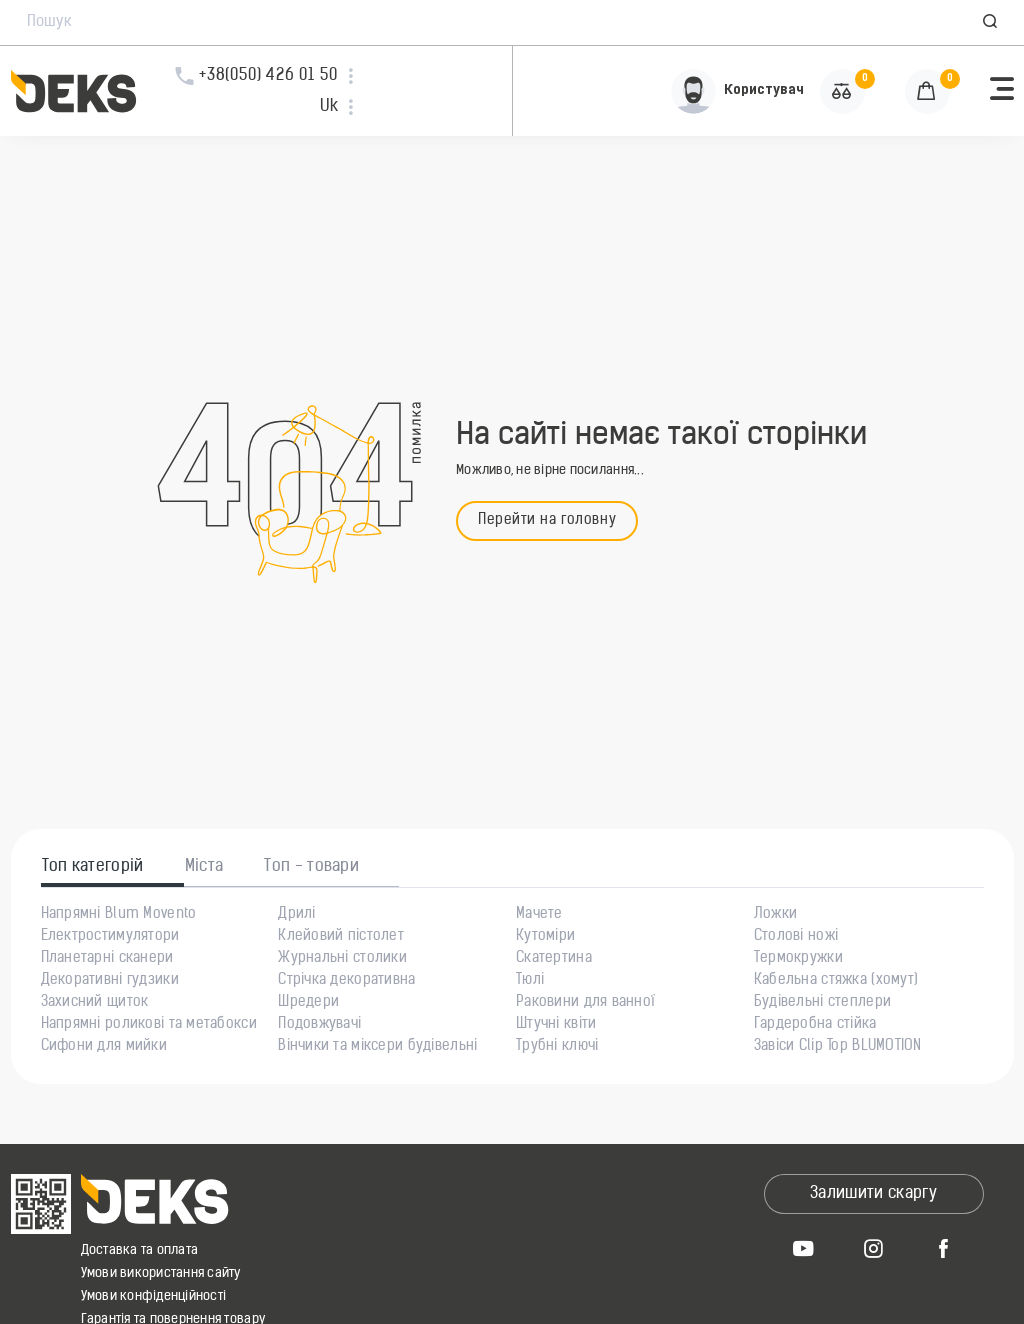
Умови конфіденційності (154, 1296)
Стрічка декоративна (346, 981)
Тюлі (530, 981)
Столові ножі (796, 937)
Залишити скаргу (873, 1194)
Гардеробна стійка (815, 1025)
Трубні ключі (557, 1047)
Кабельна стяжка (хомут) (836, 981)
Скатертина (554, 959)
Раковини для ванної (585, 1003)
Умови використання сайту (161, 1273)
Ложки (775, 915)
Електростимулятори (110, 937)
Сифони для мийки (104, 1047)
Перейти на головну (547, 520)
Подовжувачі (319, 1025)
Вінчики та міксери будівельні (377, 1047)
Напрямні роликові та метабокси (149, 1025)
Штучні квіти (556, 1025)
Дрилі (296, 915)
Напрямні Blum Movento (119, 915)
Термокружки (798, 959)
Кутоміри (545, 937)
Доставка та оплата (140, 1250)
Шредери (308, 1003)
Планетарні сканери (107, 959)
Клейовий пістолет (341, 937)
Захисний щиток (95, 1003)
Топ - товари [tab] (311, 867)
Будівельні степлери (822, 1003)
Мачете (539, 915)
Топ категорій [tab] (93, 867)
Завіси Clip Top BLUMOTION (838, 1047)
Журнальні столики (342, 959)
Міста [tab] (204, 867)
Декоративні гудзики (110, 981)
